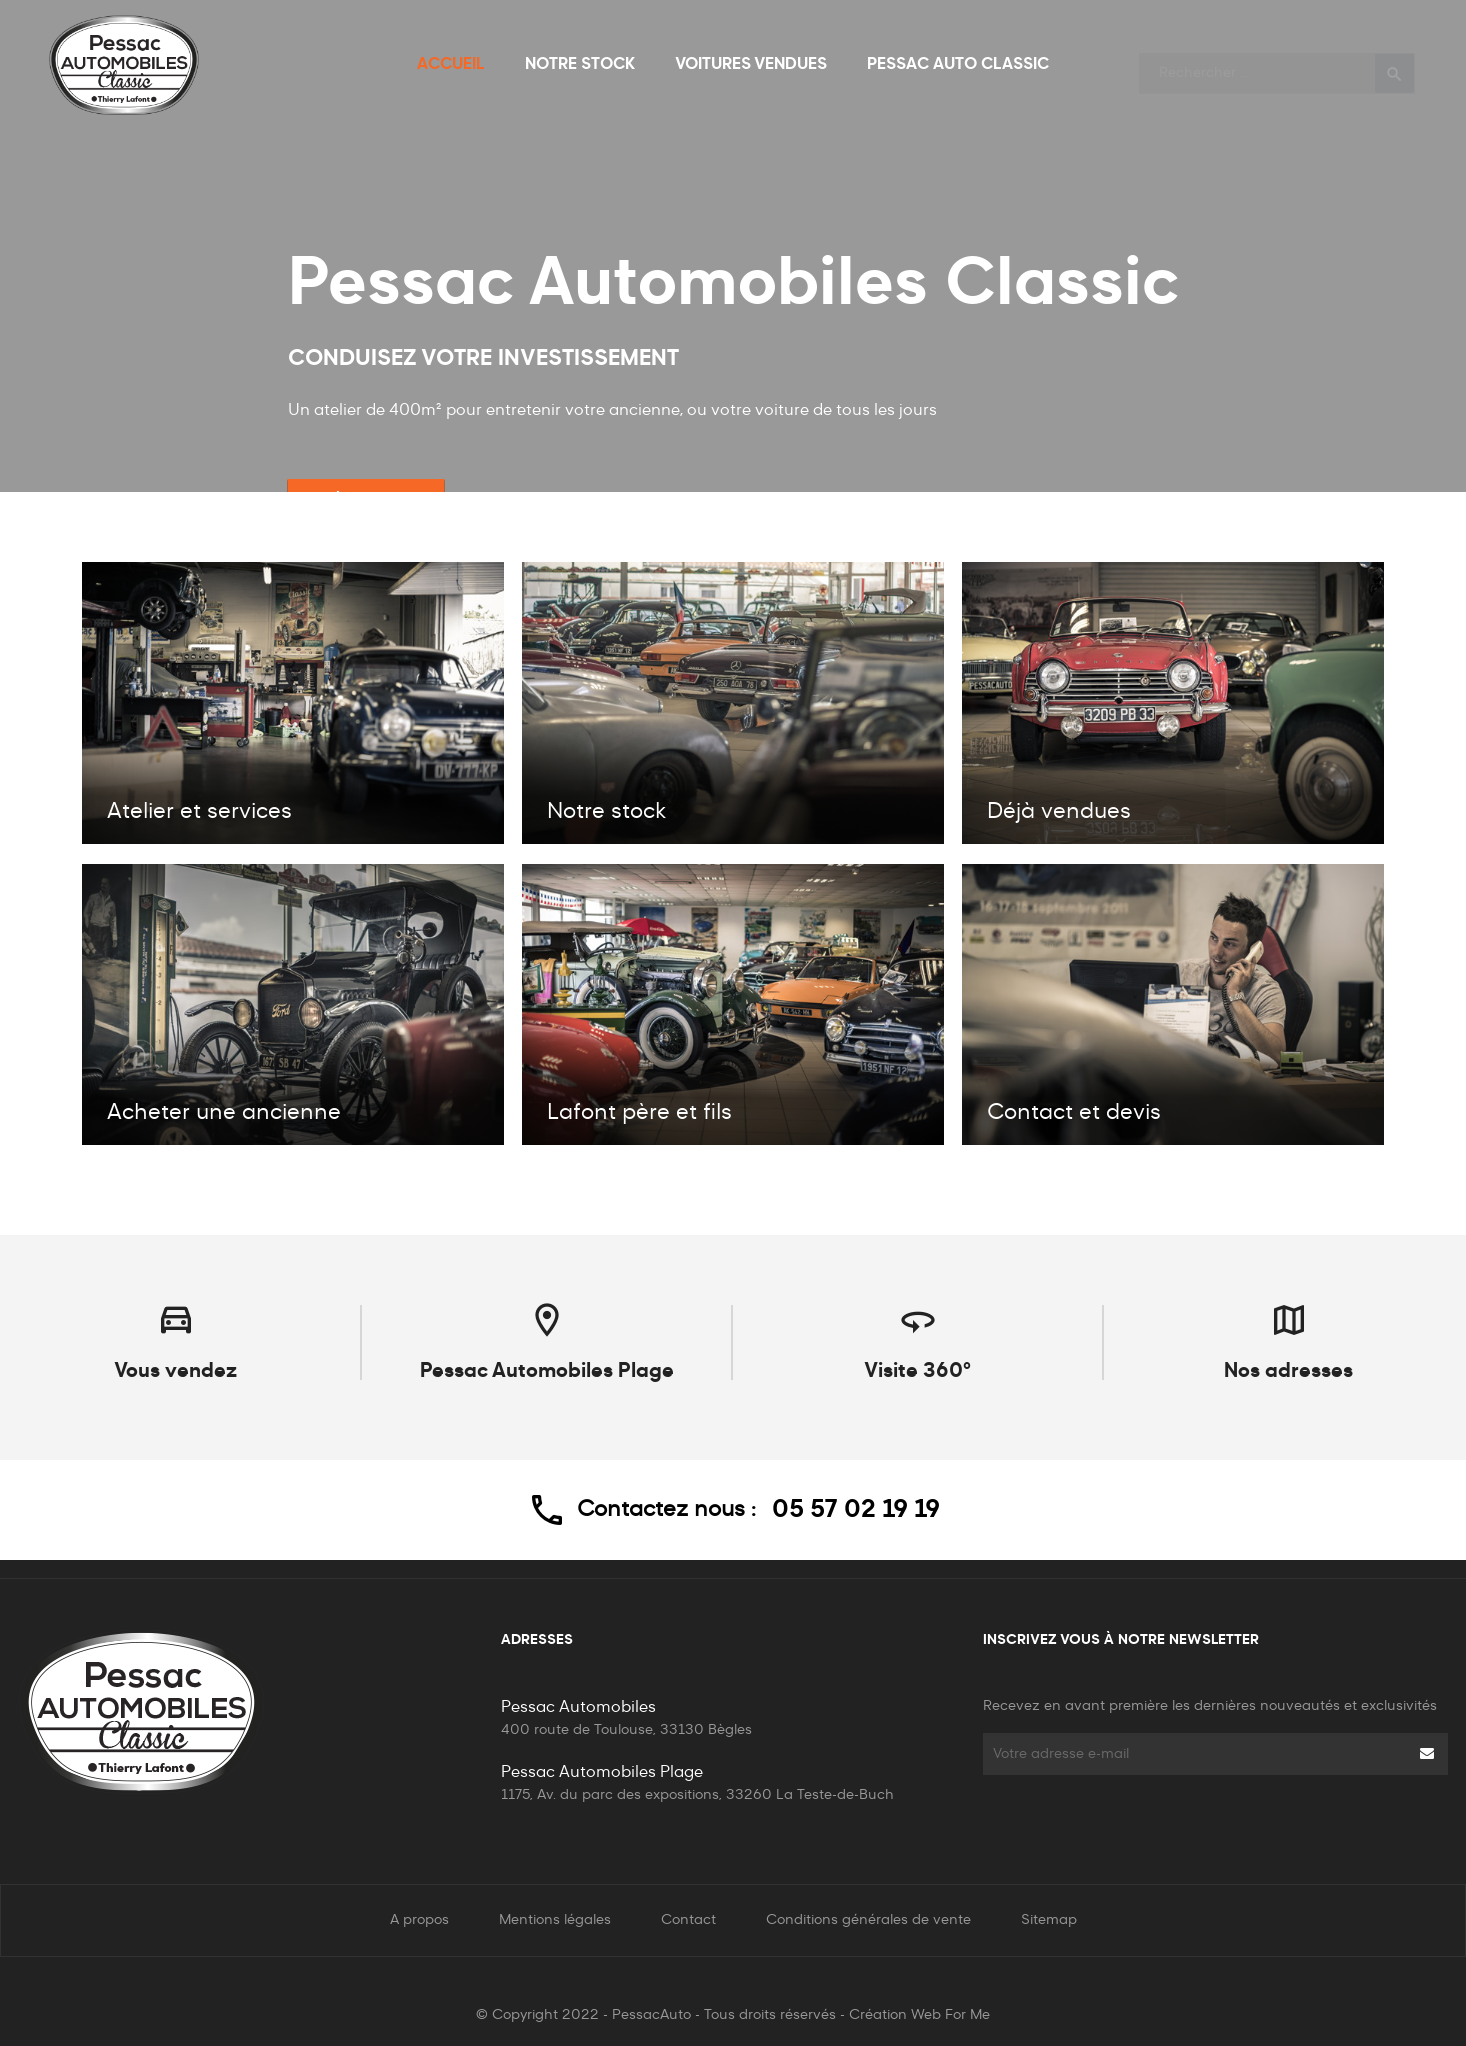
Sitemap (1049, 1920)
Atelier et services (199, 812)
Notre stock (606, 812)
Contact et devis (1074, 1113)
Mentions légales (555, 1920)
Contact (688, 1920)
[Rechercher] (1277, 64)
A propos (419, 1920)
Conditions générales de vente (868, 1920)
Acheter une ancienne (224, 1113)
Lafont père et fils (639, 1113)
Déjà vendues (1059, 812)
